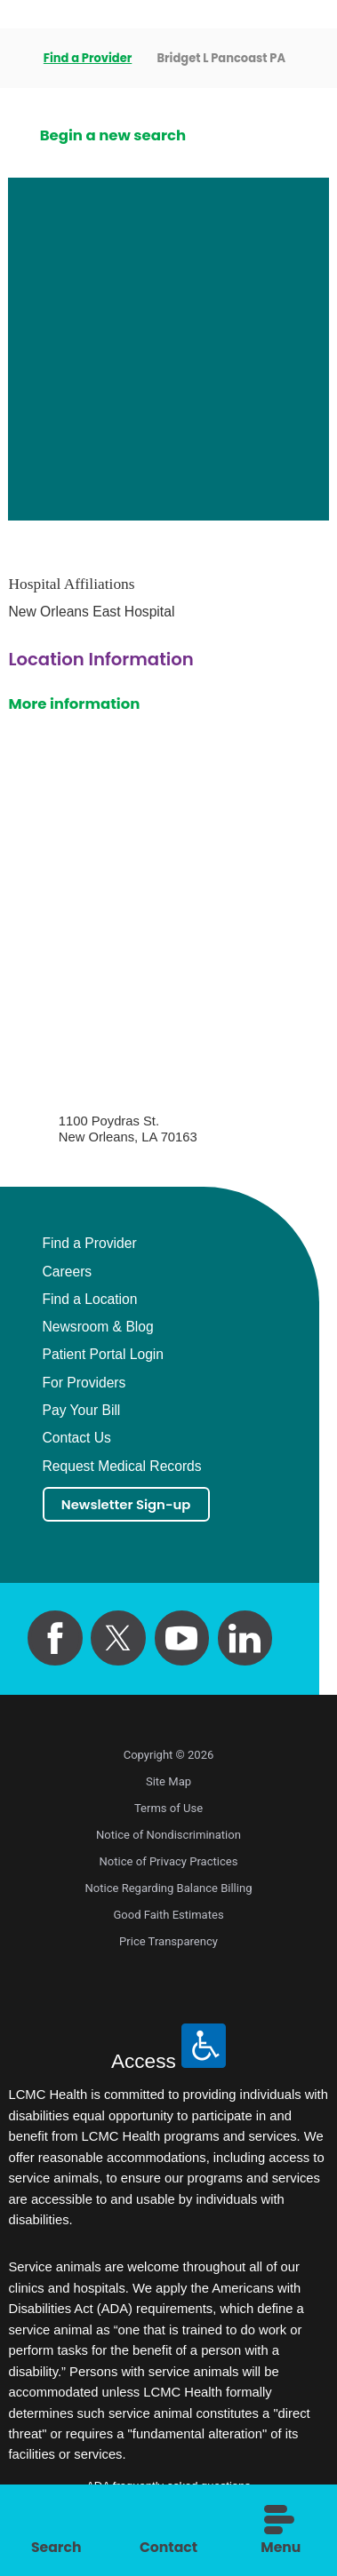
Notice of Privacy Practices (169, 1865)
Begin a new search (113, 135)
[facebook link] (55, 1641)
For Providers (84, 1383)
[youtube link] (182, 1641)
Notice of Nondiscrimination (168, 1838)
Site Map (168, 1785)
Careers (67, 1272)
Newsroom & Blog (98, 1327)
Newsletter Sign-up (135, 1506)
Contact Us (77, 1438)
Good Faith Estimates (168, 1918)
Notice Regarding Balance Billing (169, 1891)
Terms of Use (168, 1811)
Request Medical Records (122, 1466)
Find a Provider (88, 58)
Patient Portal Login (103, 1355)
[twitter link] (118, 1641)
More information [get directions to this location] (74, 704)
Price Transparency (168, 1945)
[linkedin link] (245, 1641)
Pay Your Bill (82, 1410)
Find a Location (90, 1299)
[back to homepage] (14, 59)
